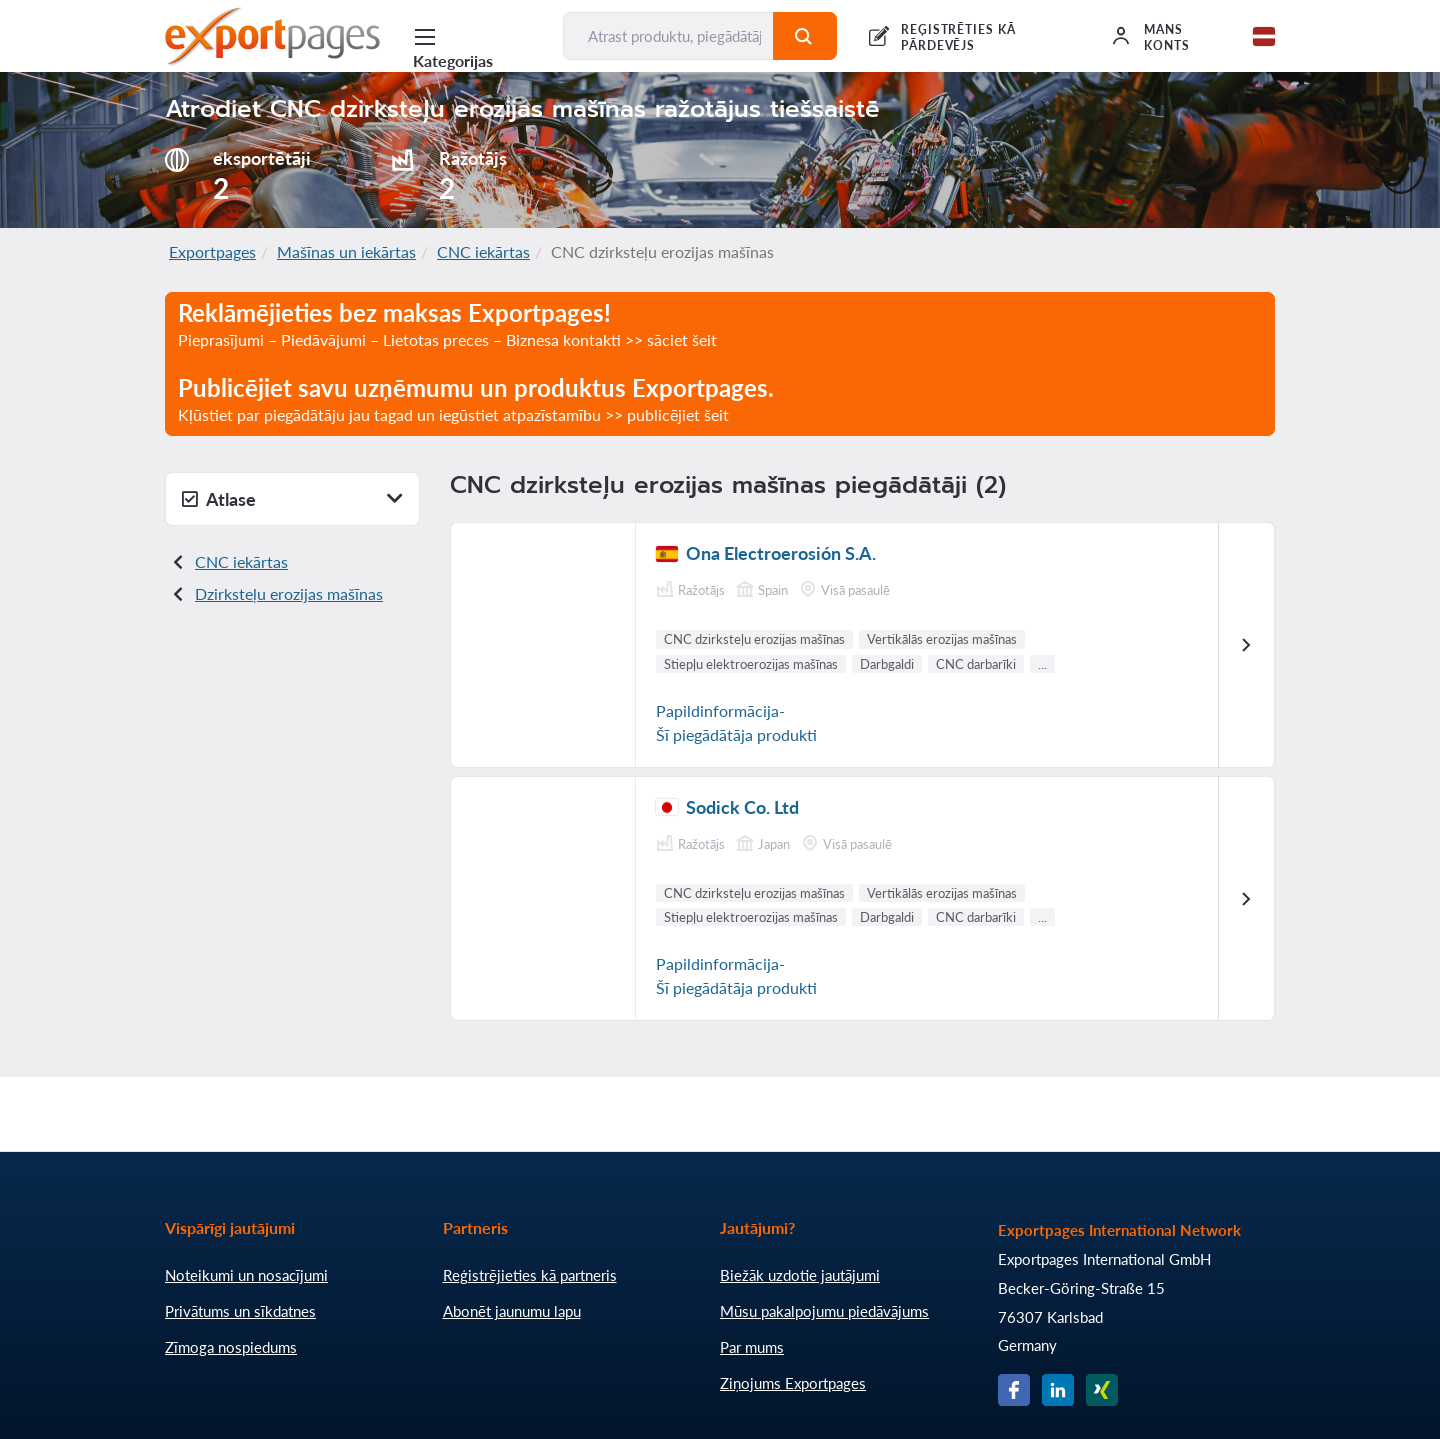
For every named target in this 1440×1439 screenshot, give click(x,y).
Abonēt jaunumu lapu (512, 1311)
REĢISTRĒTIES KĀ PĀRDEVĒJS (958, 37)
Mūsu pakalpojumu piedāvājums (824, 1311)
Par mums (752, 1347)
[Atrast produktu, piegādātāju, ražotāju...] (668, 36)
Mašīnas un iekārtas (346, 251)
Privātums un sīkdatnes (240, 1311)
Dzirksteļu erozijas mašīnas (289, 593)
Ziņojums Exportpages (793, 1383)
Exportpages (212, 251)
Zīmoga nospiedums (231, 1347)
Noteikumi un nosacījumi (246, 1275)
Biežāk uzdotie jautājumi (800, 1275)
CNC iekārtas (483, 251)
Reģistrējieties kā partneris (530, 1275)
